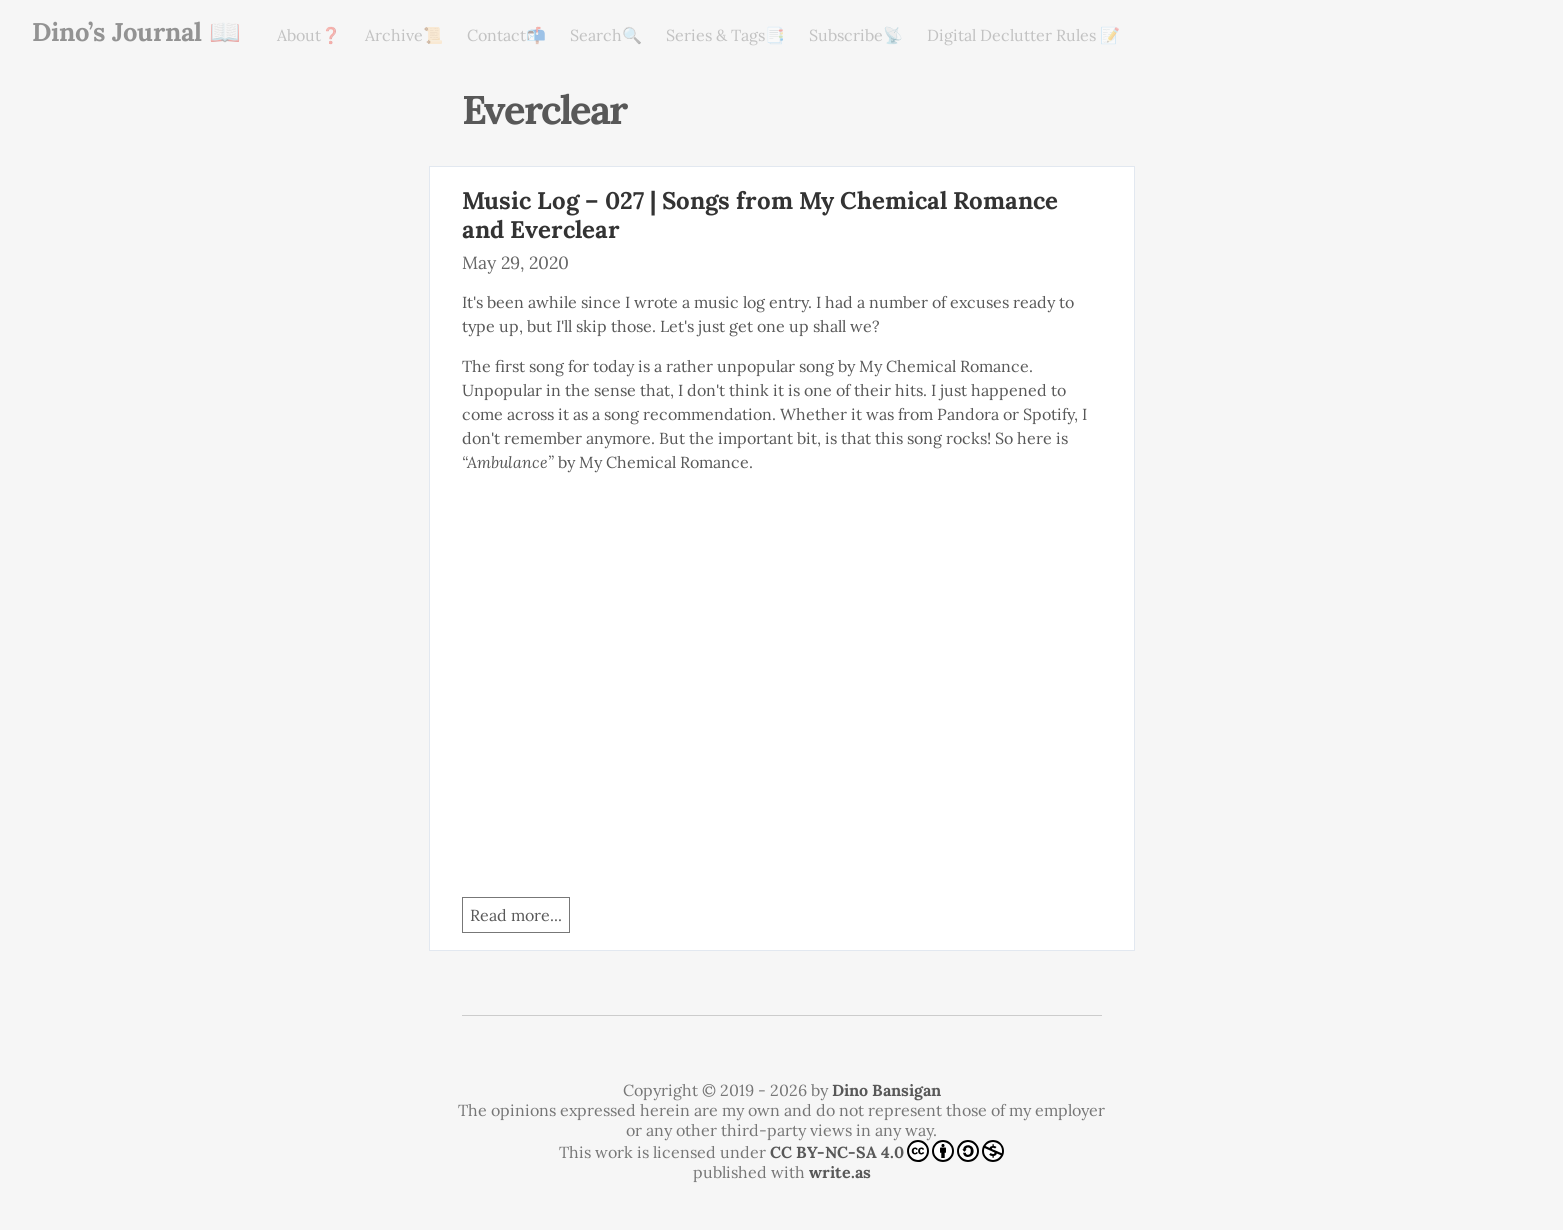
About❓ (309, 35)
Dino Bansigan (886, 1090)
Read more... (516, 915)
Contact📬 (506, 35)
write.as (840, 1172)
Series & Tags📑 (725, 35)
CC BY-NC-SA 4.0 (887, 1151)
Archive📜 (404, 35)
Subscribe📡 (856, 35)
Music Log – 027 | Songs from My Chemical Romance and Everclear (760, 215)
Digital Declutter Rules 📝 (1023, 35)
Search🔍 (606, 35)
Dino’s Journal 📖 (136, 31)
